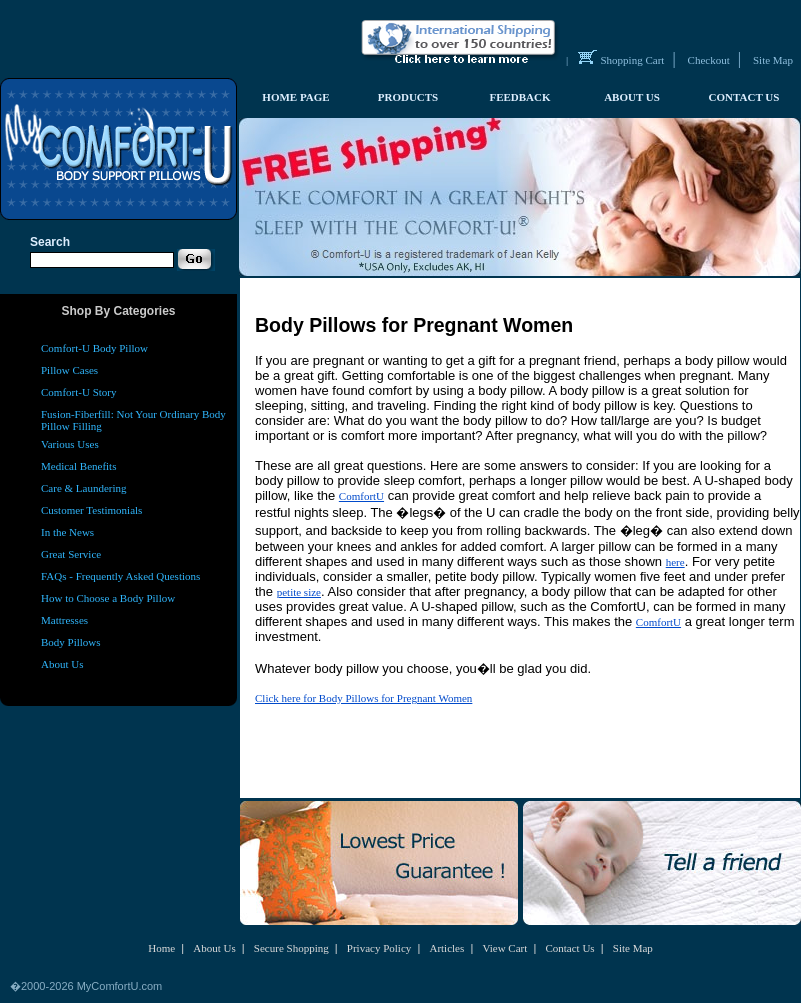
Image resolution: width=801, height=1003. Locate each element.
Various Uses (70, 444)
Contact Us (569, 948)
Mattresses (64, 620)
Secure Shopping (291, 948)
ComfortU (361, 496)
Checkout (709, 60)
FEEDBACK (519, 97)
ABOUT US (632, 97)
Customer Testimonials (91, 510)
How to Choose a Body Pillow (108, 598)
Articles (446, 948)
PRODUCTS (408, 97)
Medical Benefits (78, 466)
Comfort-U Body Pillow (94, 348)
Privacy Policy (379, 948)
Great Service (71, 554)
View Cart (504, 948)
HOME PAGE (295, 97)
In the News (67, 532)
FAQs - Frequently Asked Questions (120, 576)
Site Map (773, 60)
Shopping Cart (633, 60)
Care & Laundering (84, 488)
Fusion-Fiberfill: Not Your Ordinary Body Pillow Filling (133, 420)
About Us (62, 664)
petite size (299, 592)
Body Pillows (71, 642)
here (675, 562)
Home (161, 948)
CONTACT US (744, 97)
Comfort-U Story (78, 392)
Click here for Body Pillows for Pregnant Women (363, 698)
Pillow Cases (69, 370)
